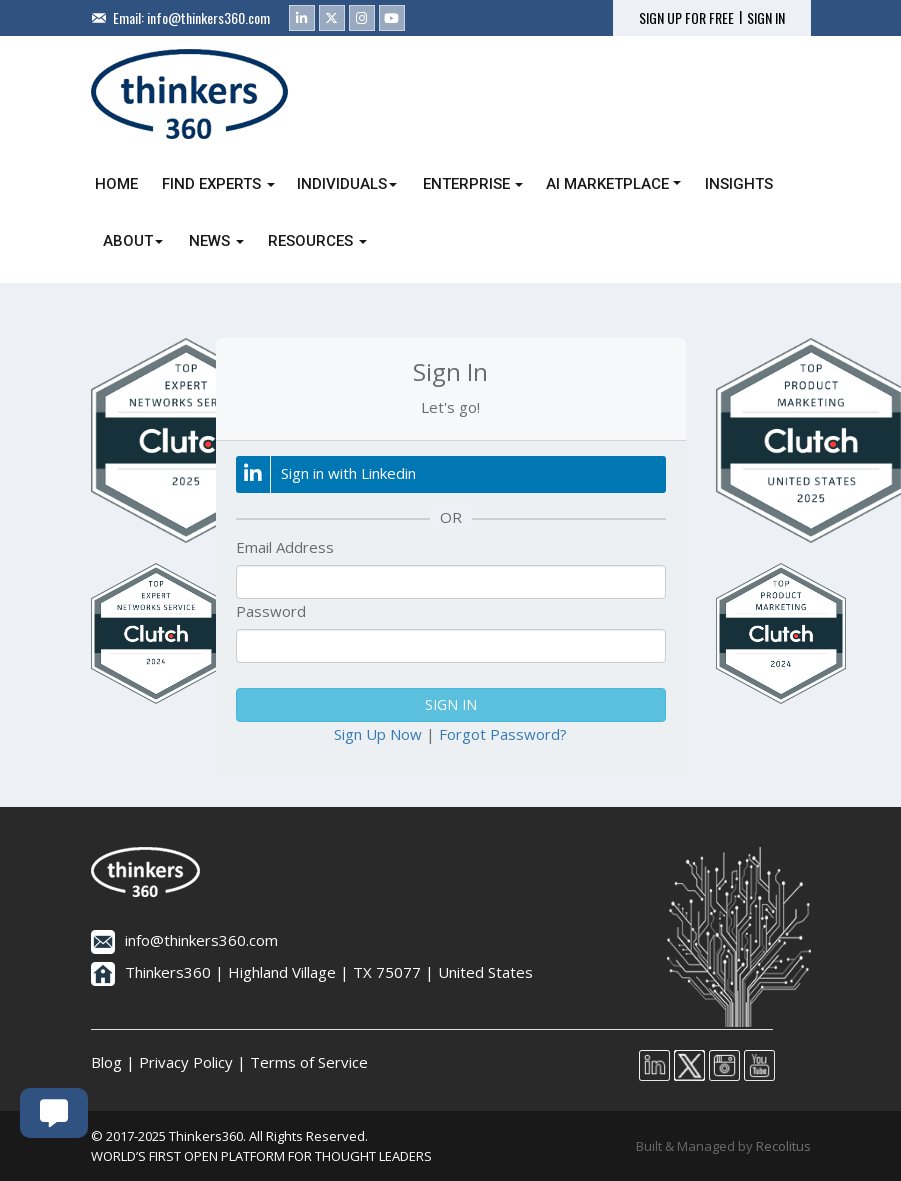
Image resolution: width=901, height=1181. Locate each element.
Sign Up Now (378, 734)
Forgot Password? (503, 734)
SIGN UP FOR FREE (686, 18)
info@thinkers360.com (208, 17)
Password (271, 611)
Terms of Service (309, 1062)
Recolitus (783, 1146)
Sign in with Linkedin (326, 474)
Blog (106, 1062)
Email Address (285, 547)
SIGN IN (766, 18)
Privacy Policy (186, 1062)
